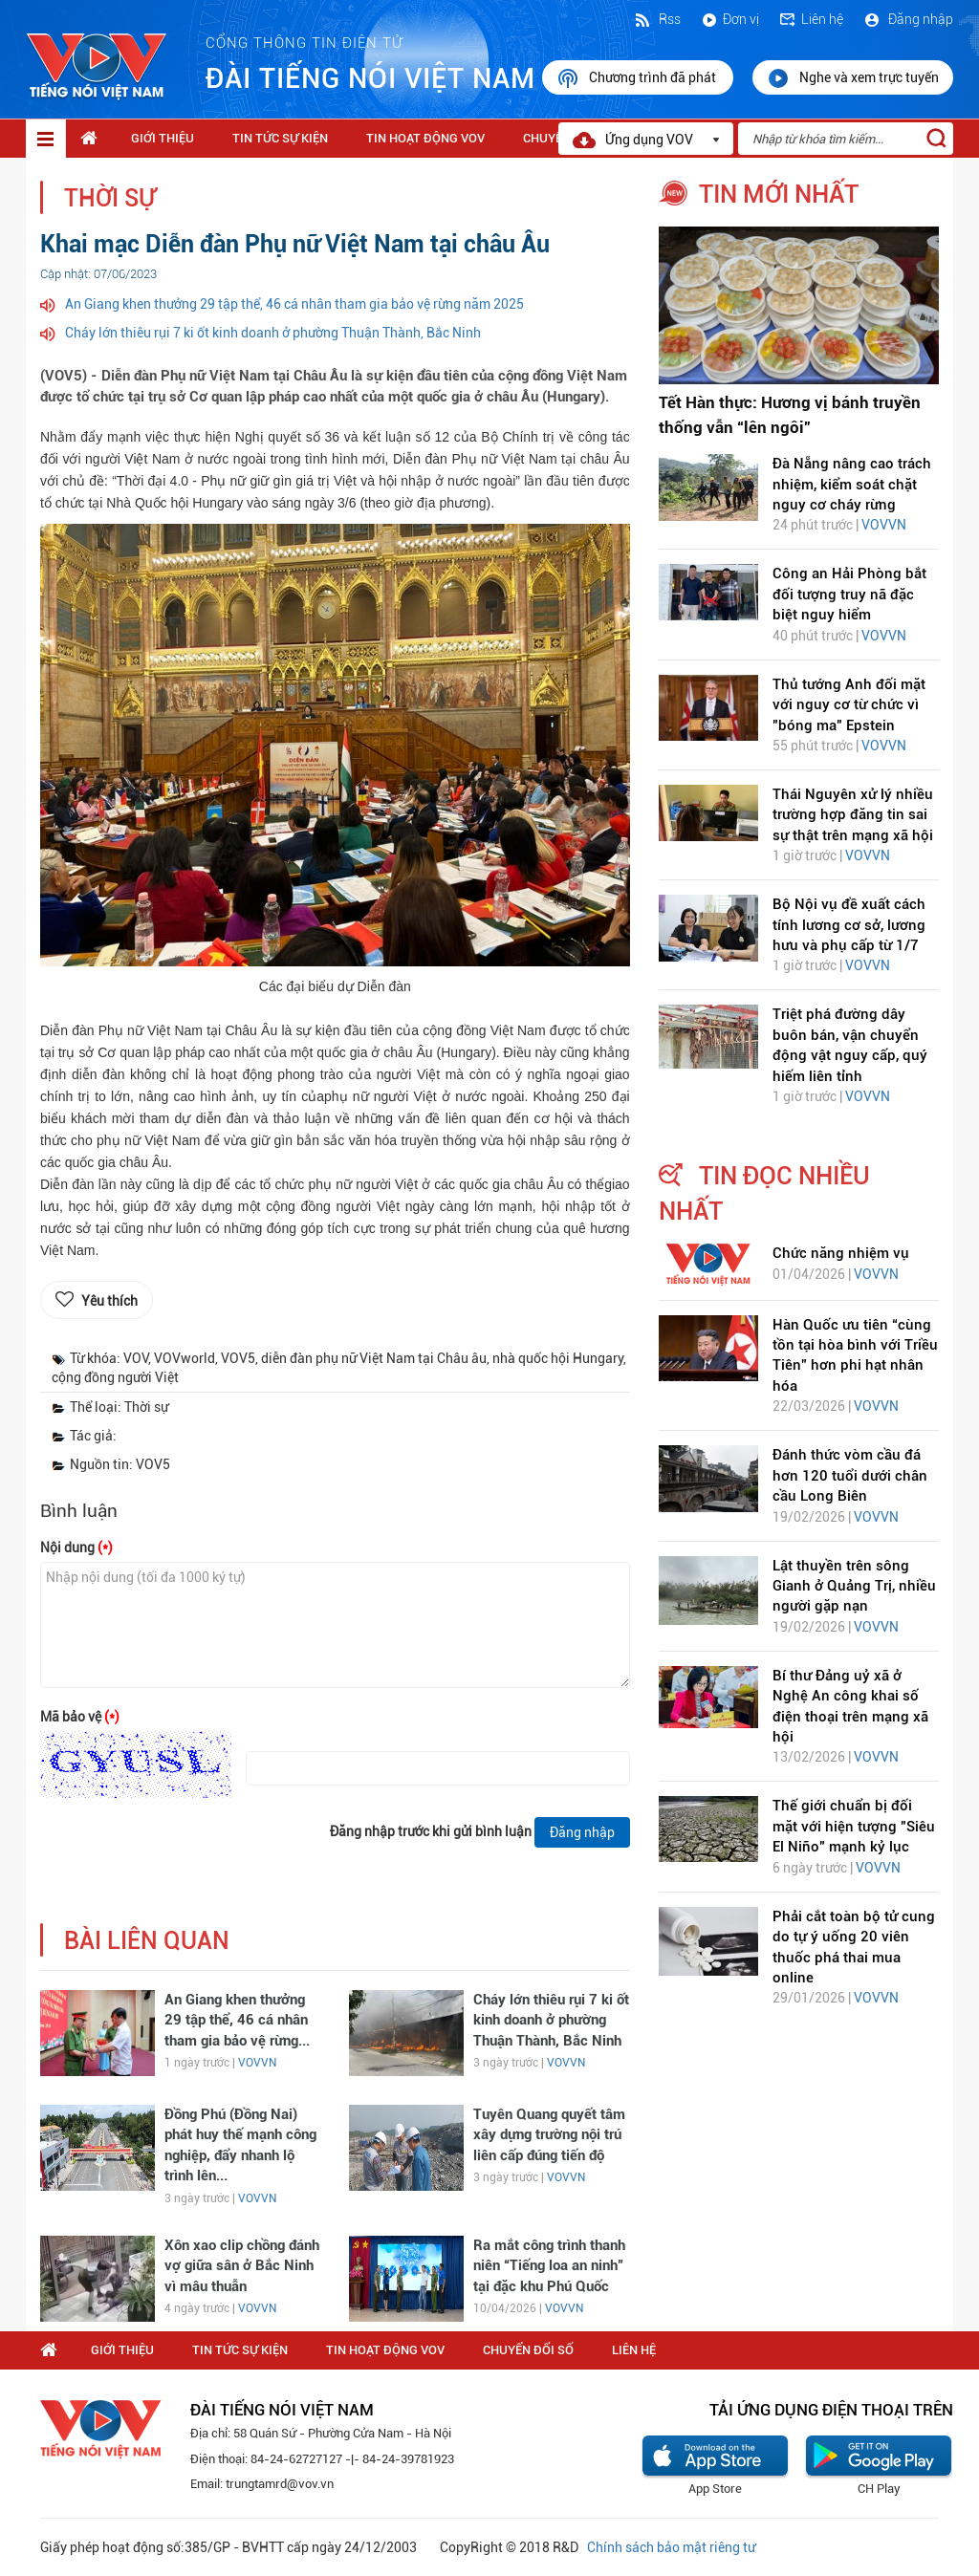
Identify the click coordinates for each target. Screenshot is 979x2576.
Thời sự (110, 198)
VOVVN (257, 2062)
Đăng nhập (907, 19)
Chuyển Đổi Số (528, 2350)
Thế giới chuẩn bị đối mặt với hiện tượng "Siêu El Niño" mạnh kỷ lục (853, 1826)
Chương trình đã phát (637, 78)
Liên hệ (810, 19)
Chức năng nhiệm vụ (840, 1253)
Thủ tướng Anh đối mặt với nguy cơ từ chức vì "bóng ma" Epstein (848, 705)
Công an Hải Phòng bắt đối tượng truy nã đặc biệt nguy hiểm (849, 594)
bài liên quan (146, 1941)
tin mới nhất (779, 194)
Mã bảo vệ (80, 1716)
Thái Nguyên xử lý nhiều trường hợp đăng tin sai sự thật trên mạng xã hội (852, 815)
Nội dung (76, 1547)
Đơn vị (729, 19)
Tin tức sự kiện (280, 138)
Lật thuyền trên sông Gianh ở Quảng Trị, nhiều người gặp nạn (854, 1586)
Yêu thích (109, 1301)
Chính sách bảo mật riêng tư (671, 2547)
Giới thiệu (162, 138)
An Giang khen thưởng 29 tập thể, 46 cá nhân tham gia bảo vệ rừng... (237, 2020)
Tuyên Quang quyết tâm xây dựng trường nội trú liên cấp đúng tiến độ (549, 2135)
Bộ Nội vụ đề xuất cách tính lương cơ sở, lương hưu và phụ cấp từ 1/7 (848, 925)
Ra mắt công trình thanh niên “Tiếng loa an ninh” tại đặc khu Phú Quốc (549, 2266)
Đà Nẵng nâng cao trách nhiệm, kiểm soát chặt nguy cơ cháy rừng (851, 484)
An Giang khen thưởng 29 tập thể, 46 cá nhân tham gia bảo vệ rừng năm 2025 (294, 304)
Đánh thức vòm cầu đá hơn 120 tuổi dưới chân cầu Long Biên (849, 1475)
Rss (657, 19)
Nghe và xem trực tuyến (853, 78)
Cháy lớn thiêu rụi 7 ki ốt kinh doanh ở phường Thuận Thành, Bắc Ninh (273, 332)
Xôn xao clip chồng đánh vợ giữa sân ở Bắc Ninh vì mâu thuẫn (241, 2266)
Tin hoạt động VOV (425, 138)
